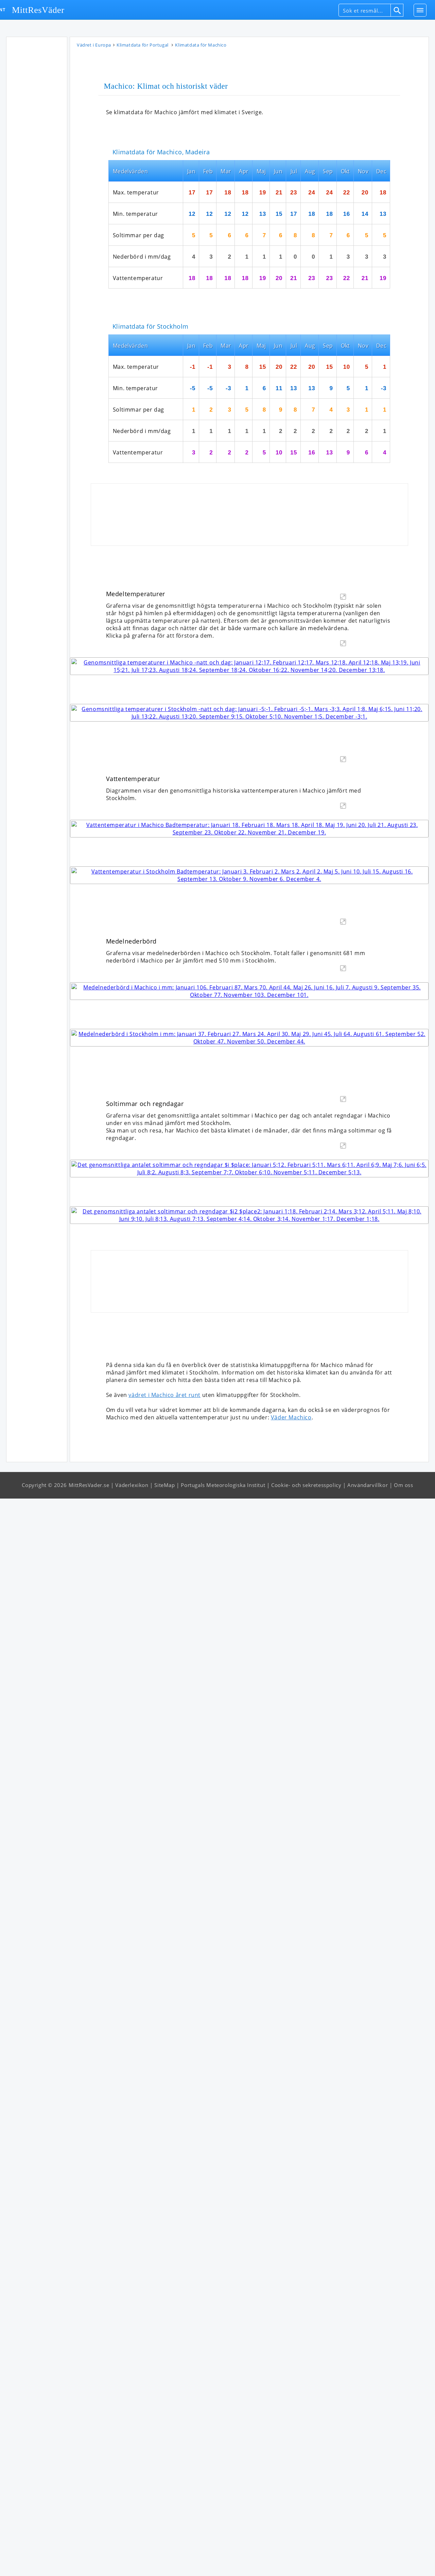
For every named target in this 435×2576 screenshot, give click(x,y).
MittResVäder (38, 10)
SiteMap (164, 2562)
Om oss (403, 2562)
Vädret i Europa (94, 45)
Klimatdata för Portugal (143, 45)
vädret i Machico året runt (164, 2472)
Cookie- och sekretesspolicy (306, 2562)
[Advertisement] (37, 143)
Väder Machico (291, 2495)
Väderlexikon (131, 2562)
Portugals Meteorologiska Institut (223, 2562)
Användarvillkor (367, 2562)
